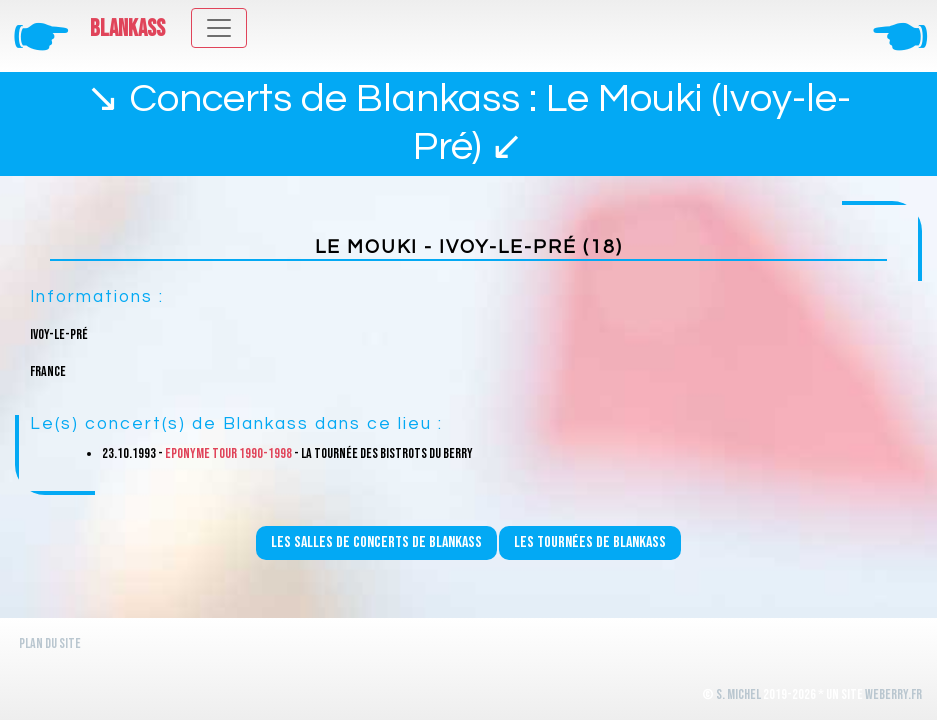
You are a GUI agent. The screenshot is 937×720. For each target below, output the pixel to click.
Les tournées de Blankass (590, 542)
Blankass (127, 29)
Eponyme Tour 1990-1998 (228, 453)
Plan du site (50, 643)
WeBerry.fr (893, 694)
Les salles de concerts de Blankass (376, 542)
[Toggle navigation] (219, 28)
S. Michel (738, 694)
